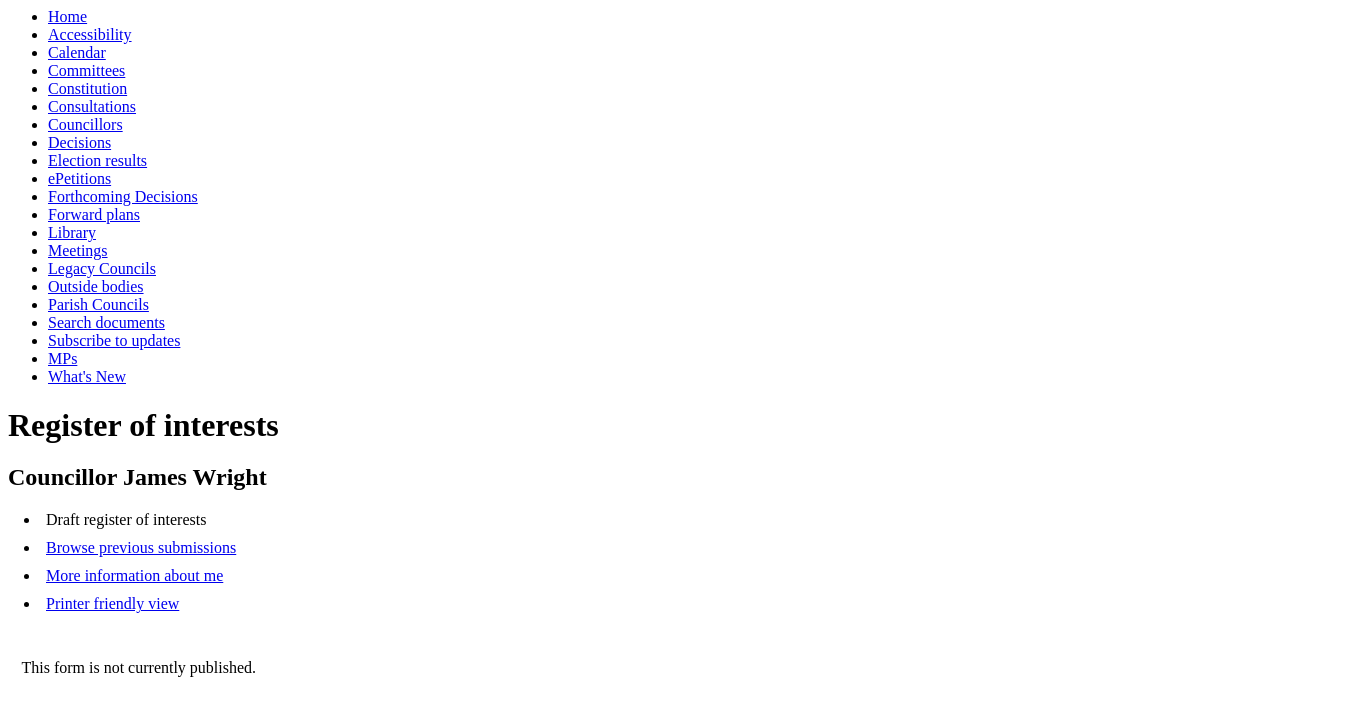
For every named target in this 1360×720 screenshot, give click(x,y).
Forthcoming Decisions (123, 196)
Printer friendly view (112, 603)
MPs (62, 358)
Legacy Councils (102, 268)
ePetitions (79, 178)
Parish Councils (98, 304)
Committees (86, 70)
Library (72, 232)
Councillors (85, 124)
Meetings (78, 250)
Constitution (87, 88)
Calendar (77, 52)
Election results (97, 160)
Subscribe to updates (114, 340)
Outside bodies (96, 286)
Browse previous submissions (141, 547)
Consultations (92, 106)
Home (67, 16)
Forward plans (94, 214)
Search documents (106, 322)
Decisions (79, 142)
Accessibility (90, 34)
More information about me (134, 575)
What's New (87, 376)
